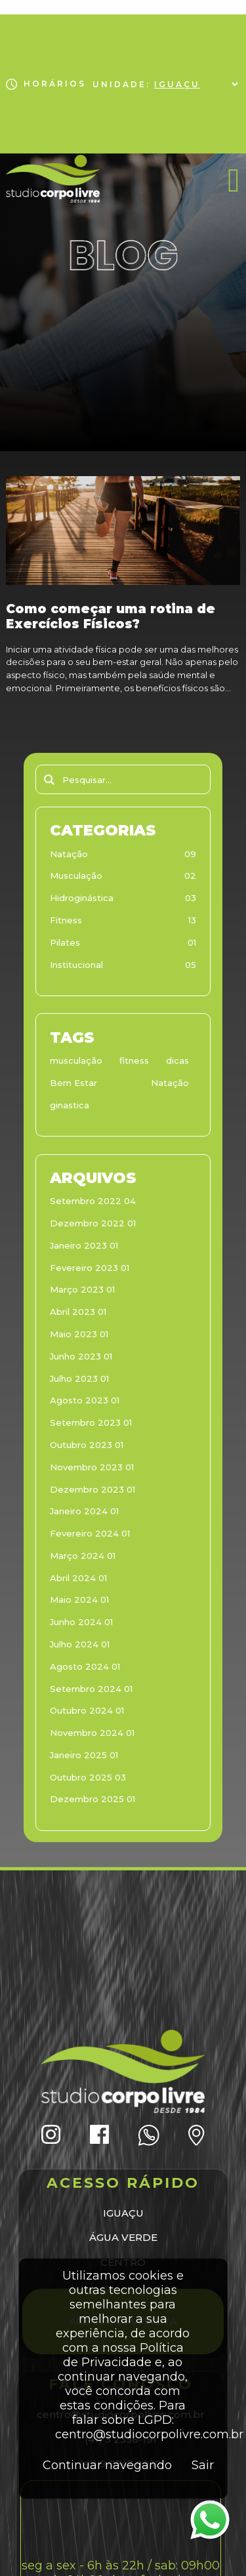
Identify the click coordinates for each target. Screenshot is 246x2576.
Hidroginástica (81, 898)
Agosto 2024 (85, 1666)
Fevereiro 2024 (90, 1533)
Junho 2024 (81, 1622)
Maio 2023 (79, 1334)
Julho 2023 (79, 1378)
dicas (177, 1060)
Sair (203, 2465)
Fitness (66, 920)
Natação (69, 854)
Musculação (76, 875)
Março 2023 (82, 1289)
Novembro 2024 (92, 1732)
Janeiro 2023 (84, 1245)
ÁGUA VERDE (123, 2237)
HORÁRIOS (45, 84)
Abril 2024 (78, 1578)
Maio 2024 (79, 1599)
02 (190, 875)
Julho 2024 (80, 1644)
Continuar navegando (107, 2465)
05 (190, 964)
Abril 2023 (78, 1311)
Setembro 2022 (93, 1201)
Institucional (76, 964)
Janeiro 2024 (84, 1511)
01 (192, 942)
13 (192, 920)
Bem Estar (73, 1082)
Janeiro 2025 (84, 1755)
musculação (76, 1060)
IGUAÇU (123, 2213)
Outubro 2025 (88, 1777)
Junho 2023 (81, 1356)
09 (190, 854)
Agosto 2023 (84, 1400)
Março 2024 (82, 1555)
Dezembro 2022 (93, 1223)
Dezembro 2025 (92, 1799)
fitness (134, 1060)
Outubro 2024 (87, 1710)
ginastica (69, 1105)
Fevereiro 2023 (89, 1267)
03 (190, 898)
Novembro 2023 (92, 1467)
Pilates (65, 942)
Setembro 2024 (91, 1688)
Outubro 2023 (86, 1444)
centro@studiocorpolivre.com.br (149, 2434)
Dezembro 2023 (92, 1489)
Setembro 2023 (91, 1422)
